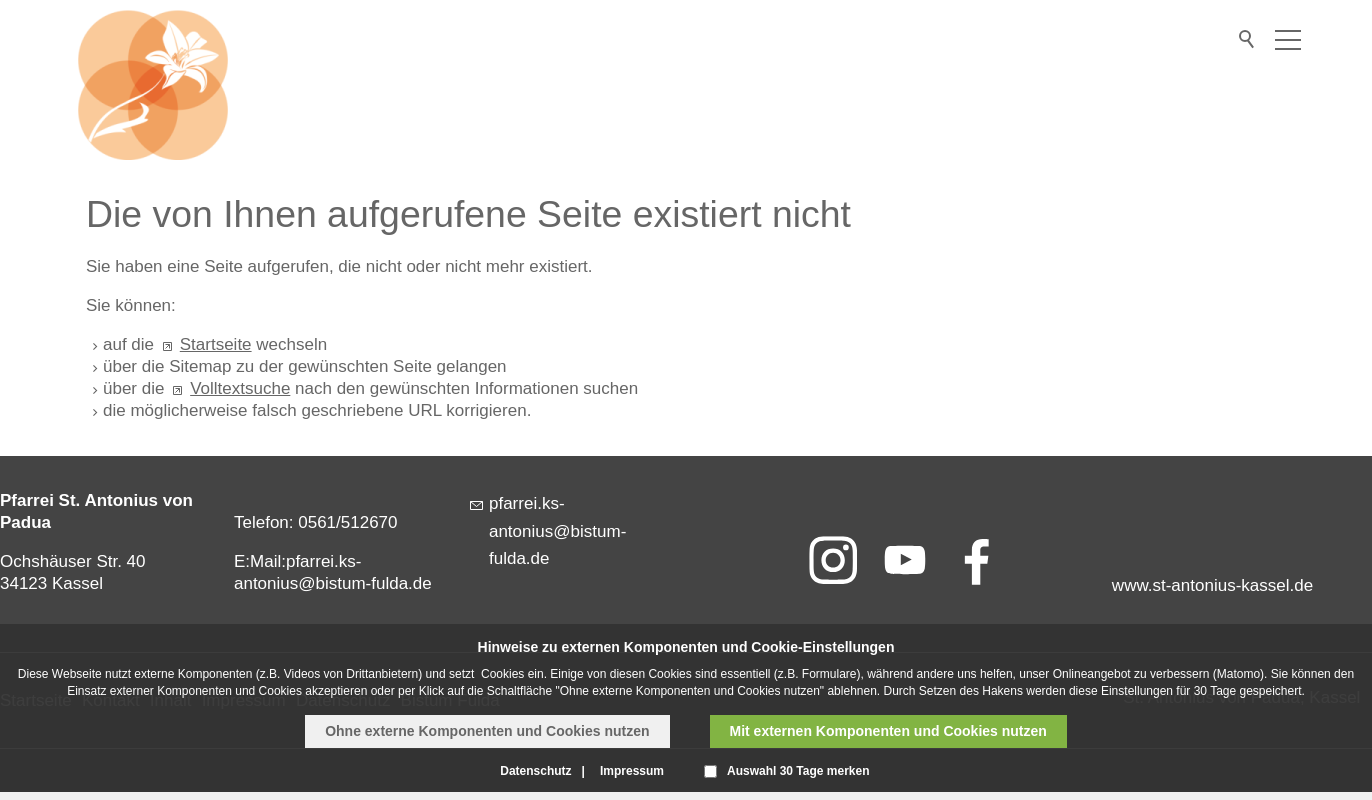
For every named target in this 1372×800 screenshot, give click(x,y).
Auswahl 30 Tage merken (798, 771)
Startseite (216, 344)
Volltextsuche (240, 388)
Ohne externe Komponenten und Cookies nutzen (487, 731)
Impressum (632, 771)
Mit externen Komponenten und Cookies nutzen (888, 731)
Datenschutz (535, 771)
